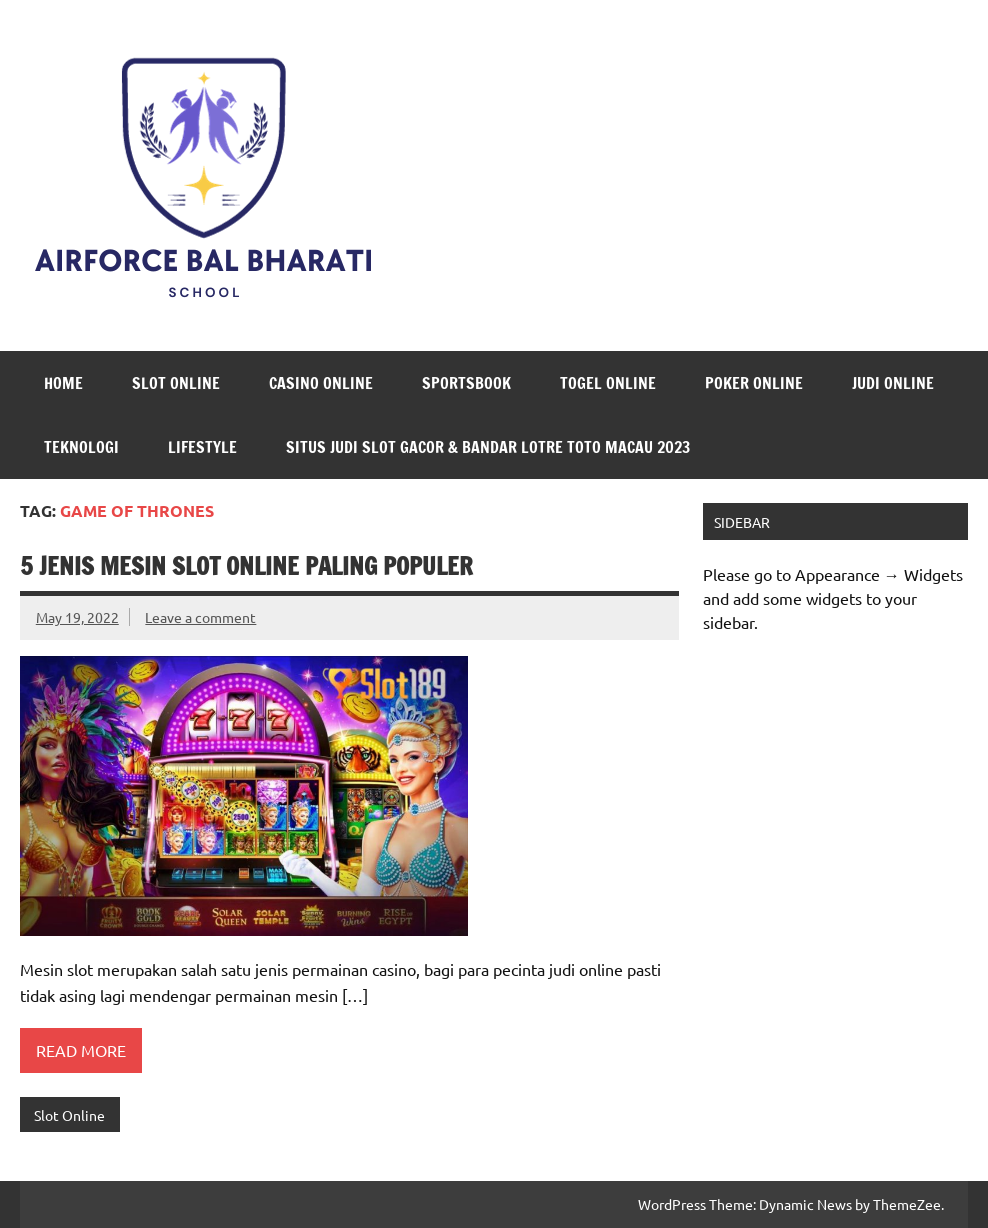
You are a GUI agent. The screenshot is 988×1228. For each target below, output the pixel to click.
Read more (81, 1050)
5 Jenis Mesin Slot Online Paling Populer (246, 566)
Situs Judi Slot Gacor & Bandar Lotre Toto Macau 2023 (488, 447)
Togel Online (608, 383)
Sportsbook (466, 383)
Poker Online (754, 383)
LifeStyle (202, 447)
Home (63, 383)
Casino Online (321, 383)
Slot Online (176, 383)
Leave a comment (200, 617)
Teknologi (81, 447)
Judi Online (893, 383)
